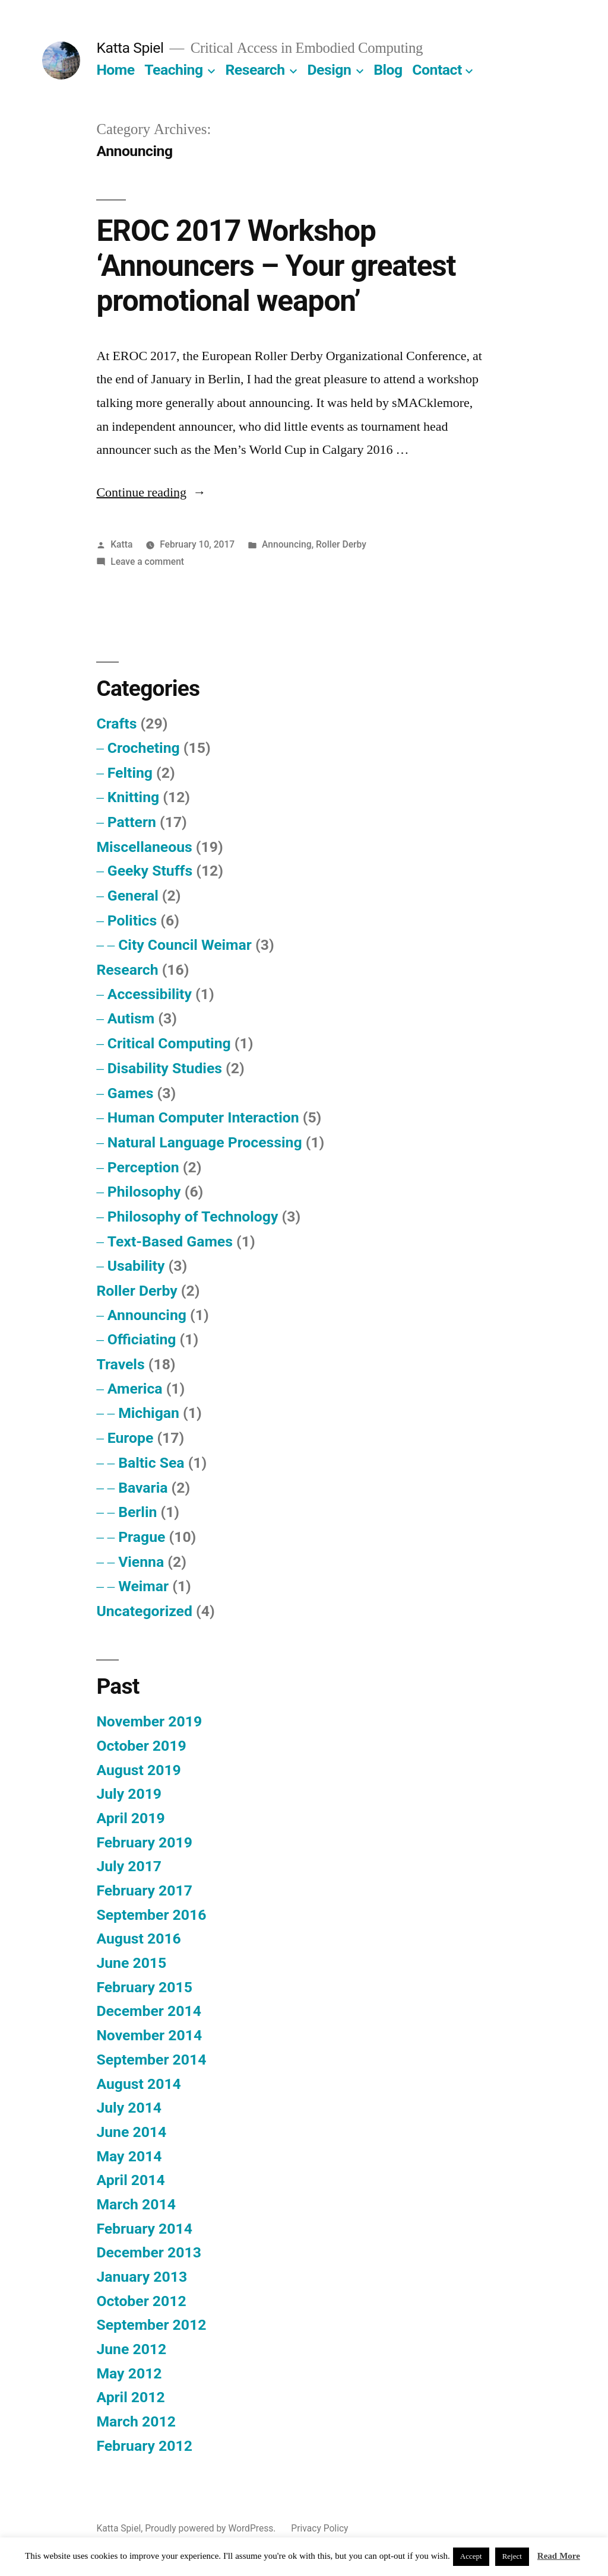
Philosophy (144, 1191)
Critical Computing (169, 1043)
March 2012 (135, 2421)
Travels (120, 1364)
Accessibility (149, 994)
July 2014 (129, 2107)
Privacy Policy (319, 2528)
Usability (136, 1265)
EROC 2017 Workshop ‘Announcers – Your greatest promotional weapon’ (275, 266)
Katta (121, 544)
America (135, 1388)
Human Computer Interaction (203, 1117)
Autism (130, 1018)
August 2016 (138, 1938)
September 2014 (151, 2059)
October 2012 (141, 2301)
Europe (130, 1437)
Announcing (287, 544)
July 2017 (129, 1866)
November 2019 (149, 1721)
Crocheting (143, 747)
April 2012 (130, 2397)
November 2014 (149, 2035)
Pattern (131, 822)
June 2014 (131, 2132)
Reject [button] (512, 2556)
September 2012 (151, 2324)
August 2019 (138, 1770)
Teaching (173, 69)
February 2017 (144, 1890)
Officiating (141, 1339)
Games (130, 1093)
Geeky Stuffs (149, 870)
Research (254, 69)
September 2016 (151, 1914)
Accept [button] (471, 2556)
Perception (143, 1167)
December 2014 (148, 2011)
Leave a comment (147, 561)
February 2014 (144, 2228)
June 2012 (131, 2349)
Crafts (116, 723)
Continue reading (151, 492)
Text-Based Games (170, 1241)
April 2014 (130, 2180)
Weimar (143, 1586)
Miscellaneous (144, 847)
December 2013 (148, 2252)
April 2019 (130, 1818)
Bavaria (142, 1487)
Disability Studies (164, 1068)
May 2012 (129, 2373)
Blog (387, 69)
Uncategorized (144, 1611)
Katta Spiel (129, 47)
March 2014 (135, 2204)
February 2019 (144, 1842)
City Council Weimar (185, 944)
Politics (132, 920)
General (133, 895)
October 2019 (141, 1745)
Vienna (141, 1561)
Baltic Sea (151, 1462)
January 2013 (141, 2276)
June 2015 (131, 1962)
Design (330, 69)
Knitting (133, 797)
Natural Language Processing (204, 1142)
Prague (141, 1536)
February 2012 (144, 2445)
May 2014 (129, 2156)
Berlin (137, 1512)
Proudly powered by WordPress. (211, 2528)
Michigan (148, 1412)
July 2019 (129, 1793)
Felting (130, 772)
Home (115, 69)
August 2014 (138, 2083)
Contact (436, 69)
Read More (558, 2556)
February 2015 (144, 1987)
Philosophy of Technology (192, 1216)
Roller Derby (341, 544)
